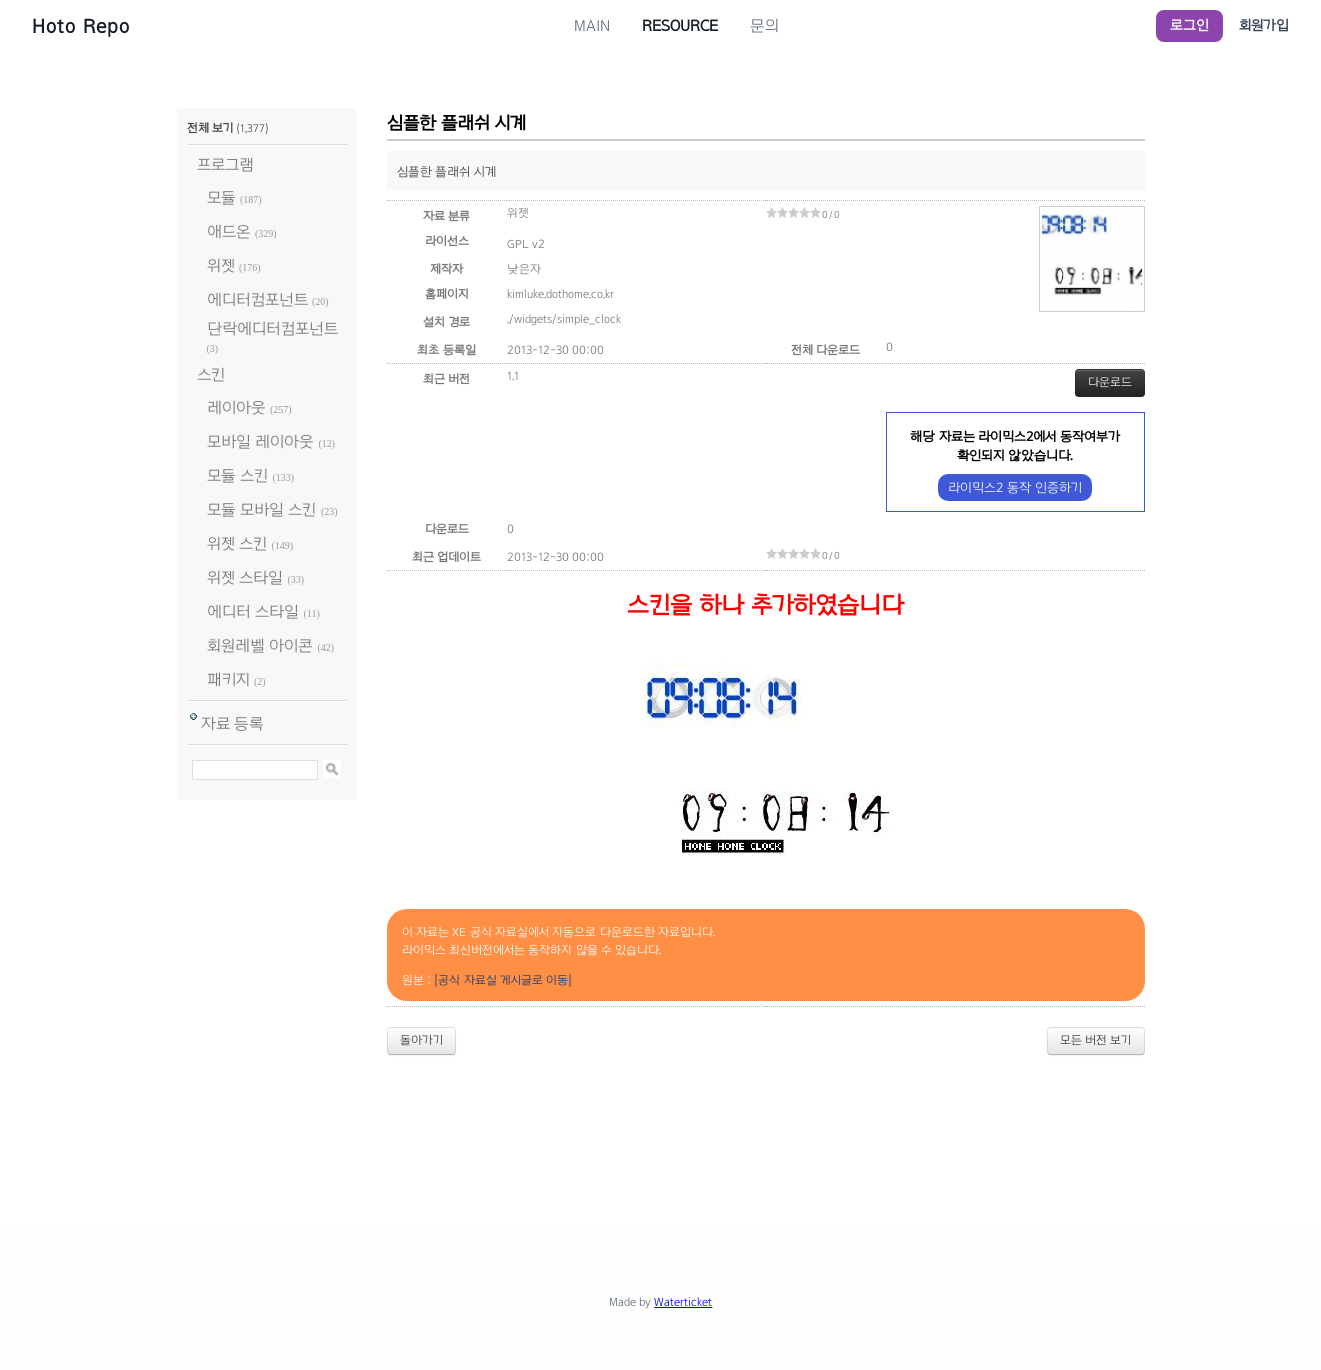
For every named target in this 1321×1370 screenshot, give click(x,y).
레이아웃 (236, 407)
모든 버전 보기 (1096, 1040)
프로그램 (225, 164)
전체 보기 (210, 128)
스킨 (211, 374)
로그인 (1189, 25)
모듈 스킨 (237, 475)
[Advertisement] (661, 1126)
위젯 (221, 265)
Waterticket (683, 1302)
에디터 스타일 (253, 611)
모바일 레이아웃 (260, 441)
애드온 (229, 231)
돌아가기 (421, 1040)
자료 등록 (232, 723)
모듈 (221, 197)
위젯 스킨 (237, 543)
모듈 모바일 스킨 (262, 509)
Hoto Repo (81, 26)
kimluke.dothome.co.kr (560, 294)
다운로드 (1110, 382)
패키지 (228, 679)
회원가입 (1264, 25)
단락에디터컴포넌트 (272, 328)
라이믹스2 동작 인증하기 (1014, 487)
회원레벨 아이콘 (260, 645)
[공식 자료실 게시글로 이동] (503, 980)
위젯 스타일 (245, 577)
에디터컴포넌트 (257, 299)
